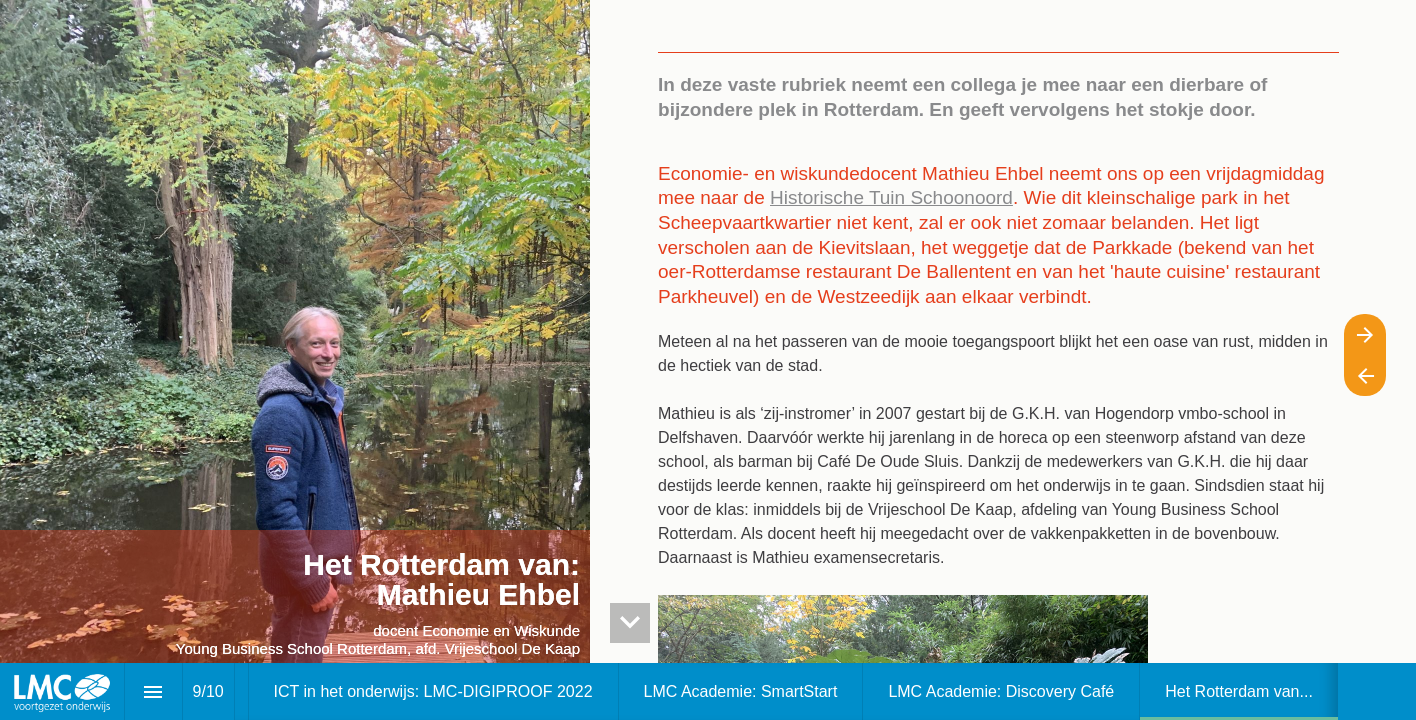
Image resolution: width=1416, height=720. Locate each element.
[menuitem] (433, 691)
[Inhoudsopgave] (153, 691)
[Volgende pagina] (1365, 334)
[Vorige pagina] (1365, 375)
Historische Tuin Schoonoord (891, 197)
